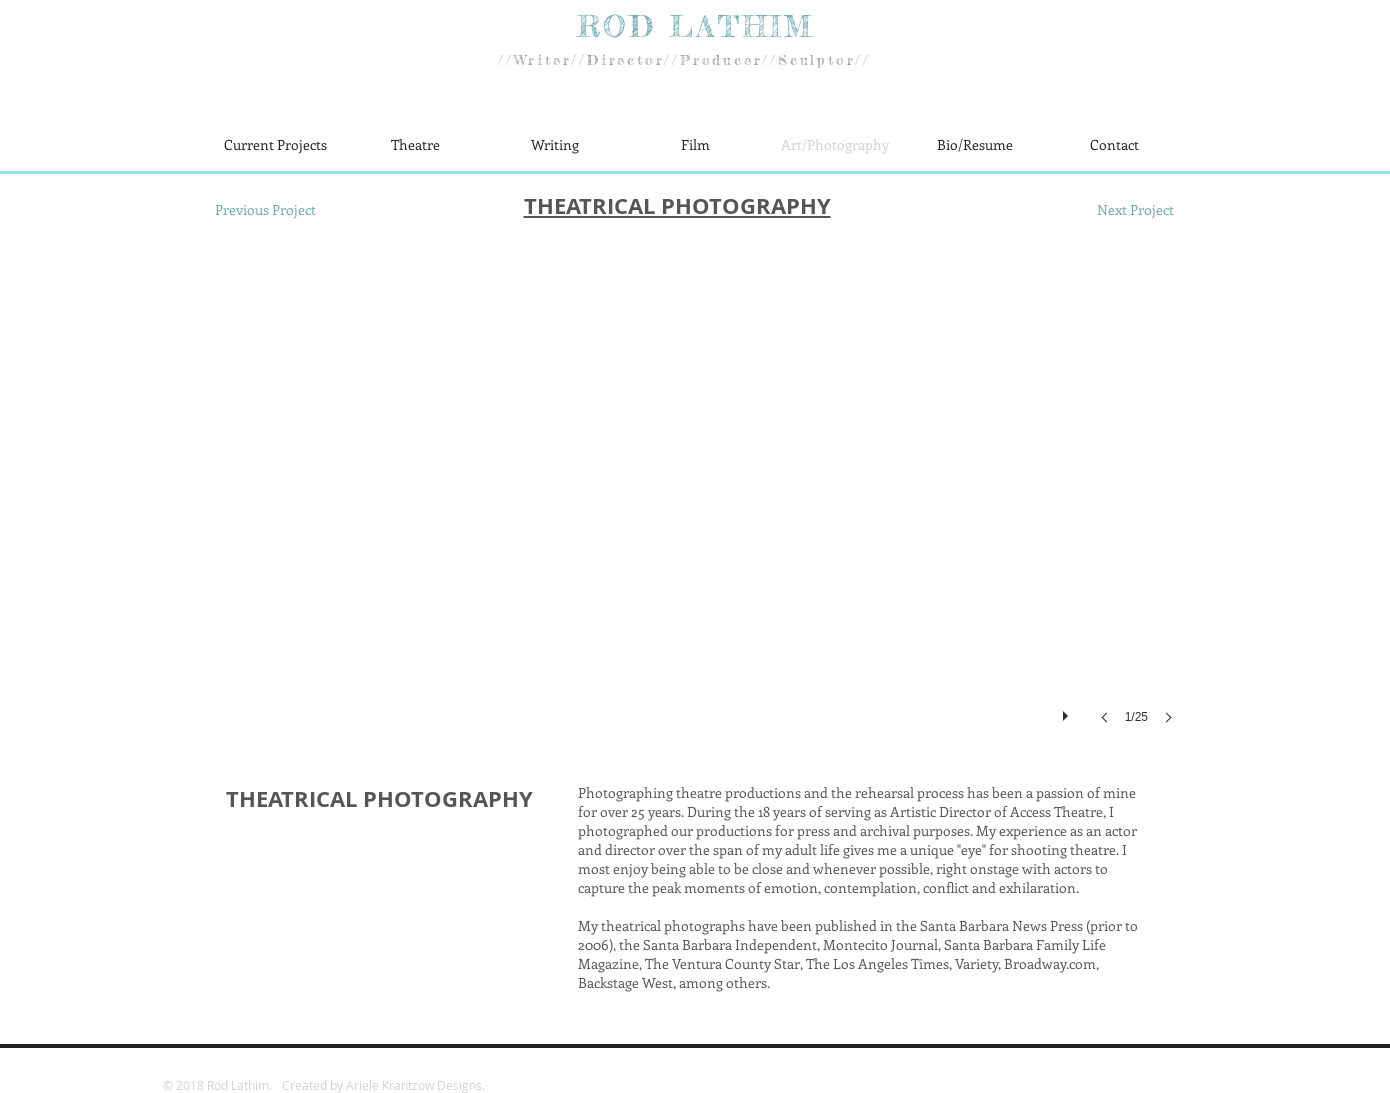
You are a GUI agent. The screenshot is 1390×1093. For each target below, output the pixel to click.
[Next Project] (1135, 210)
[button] (695, 505)
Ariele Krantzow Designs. (415, 1085)
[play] (1068, 711)
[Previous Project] (265, 210)
